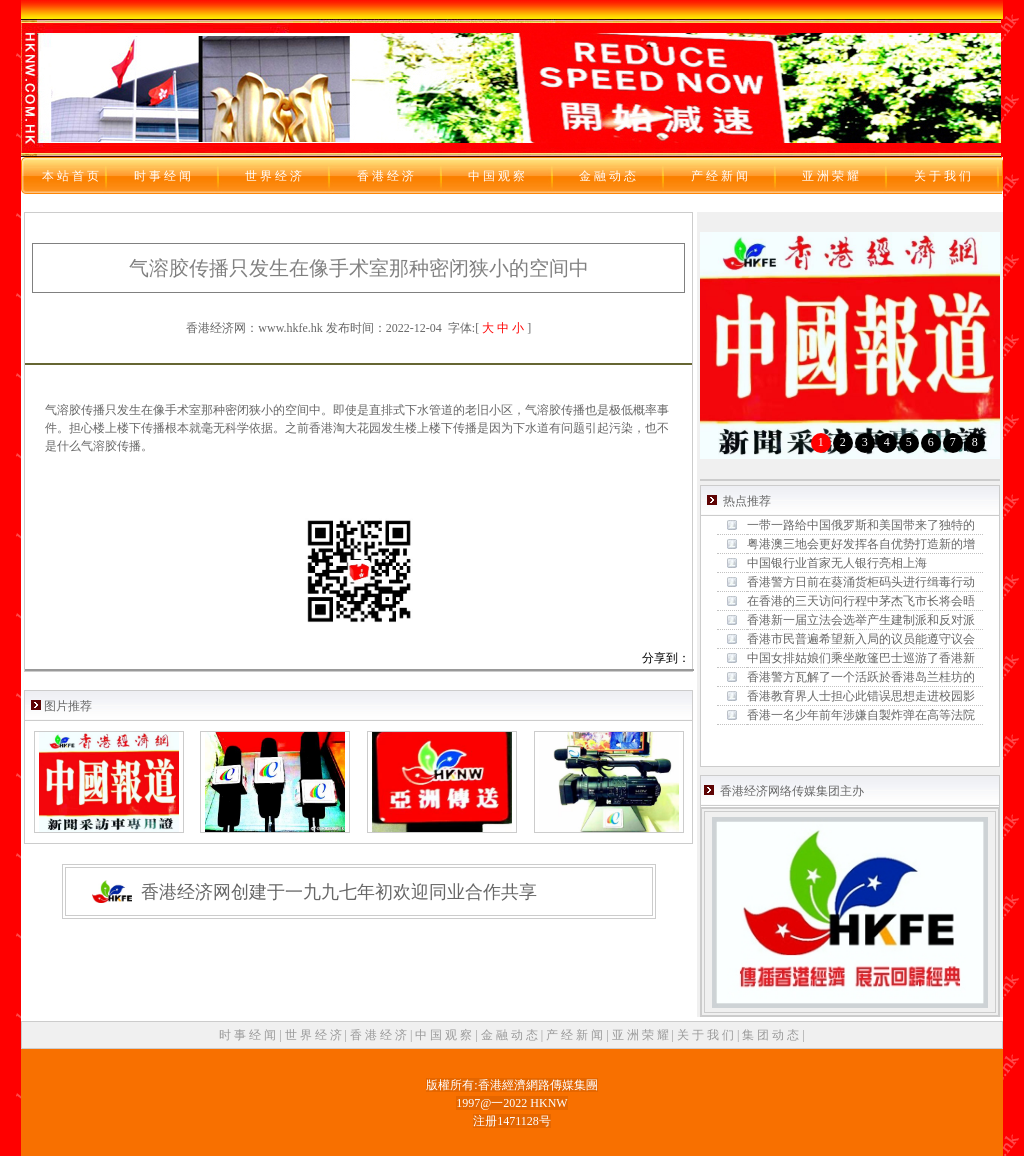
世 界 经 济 (315, 1035)
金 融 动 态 (511, 1035)
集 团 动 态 (772, 1035)
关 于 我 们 (707, 1035)
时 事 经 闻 (249, 1035)
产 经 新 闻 (576, 1035)
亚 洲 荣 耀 (642, 1035)
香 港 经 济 (380, 1035)
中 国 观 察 (445, 1035)
